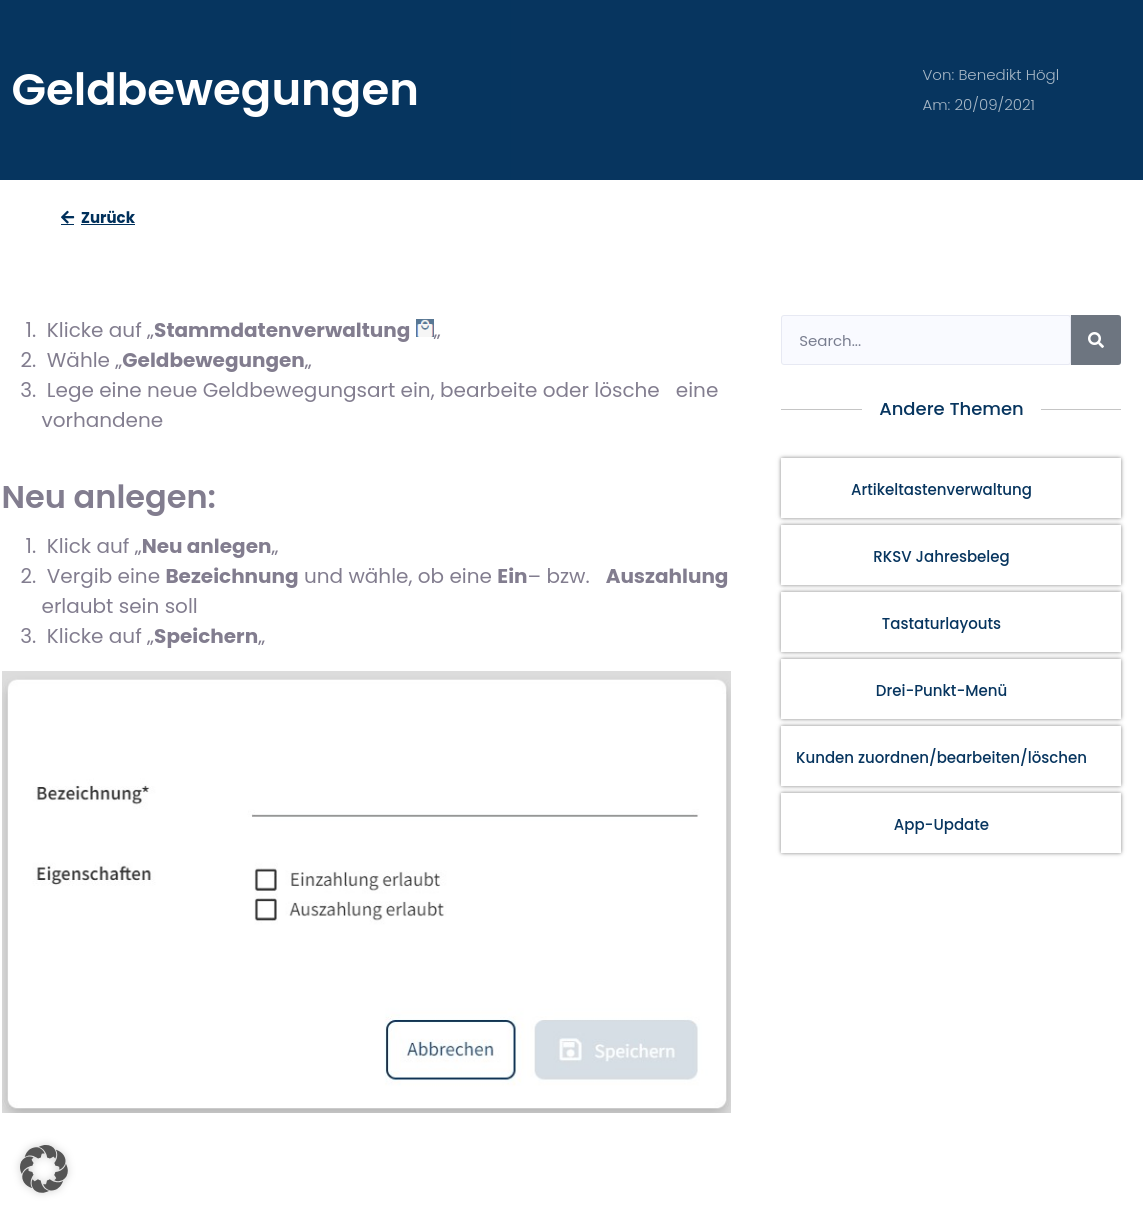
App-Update (941, 824)
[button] (44, 1169)
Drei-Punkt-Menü (941, 690)
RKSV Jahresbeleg (941, 556)
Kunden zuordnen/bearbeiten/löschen (941, 757)
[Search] (1096, 340)
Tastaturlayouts (941, 623)
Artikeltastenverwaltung (941, 489)
